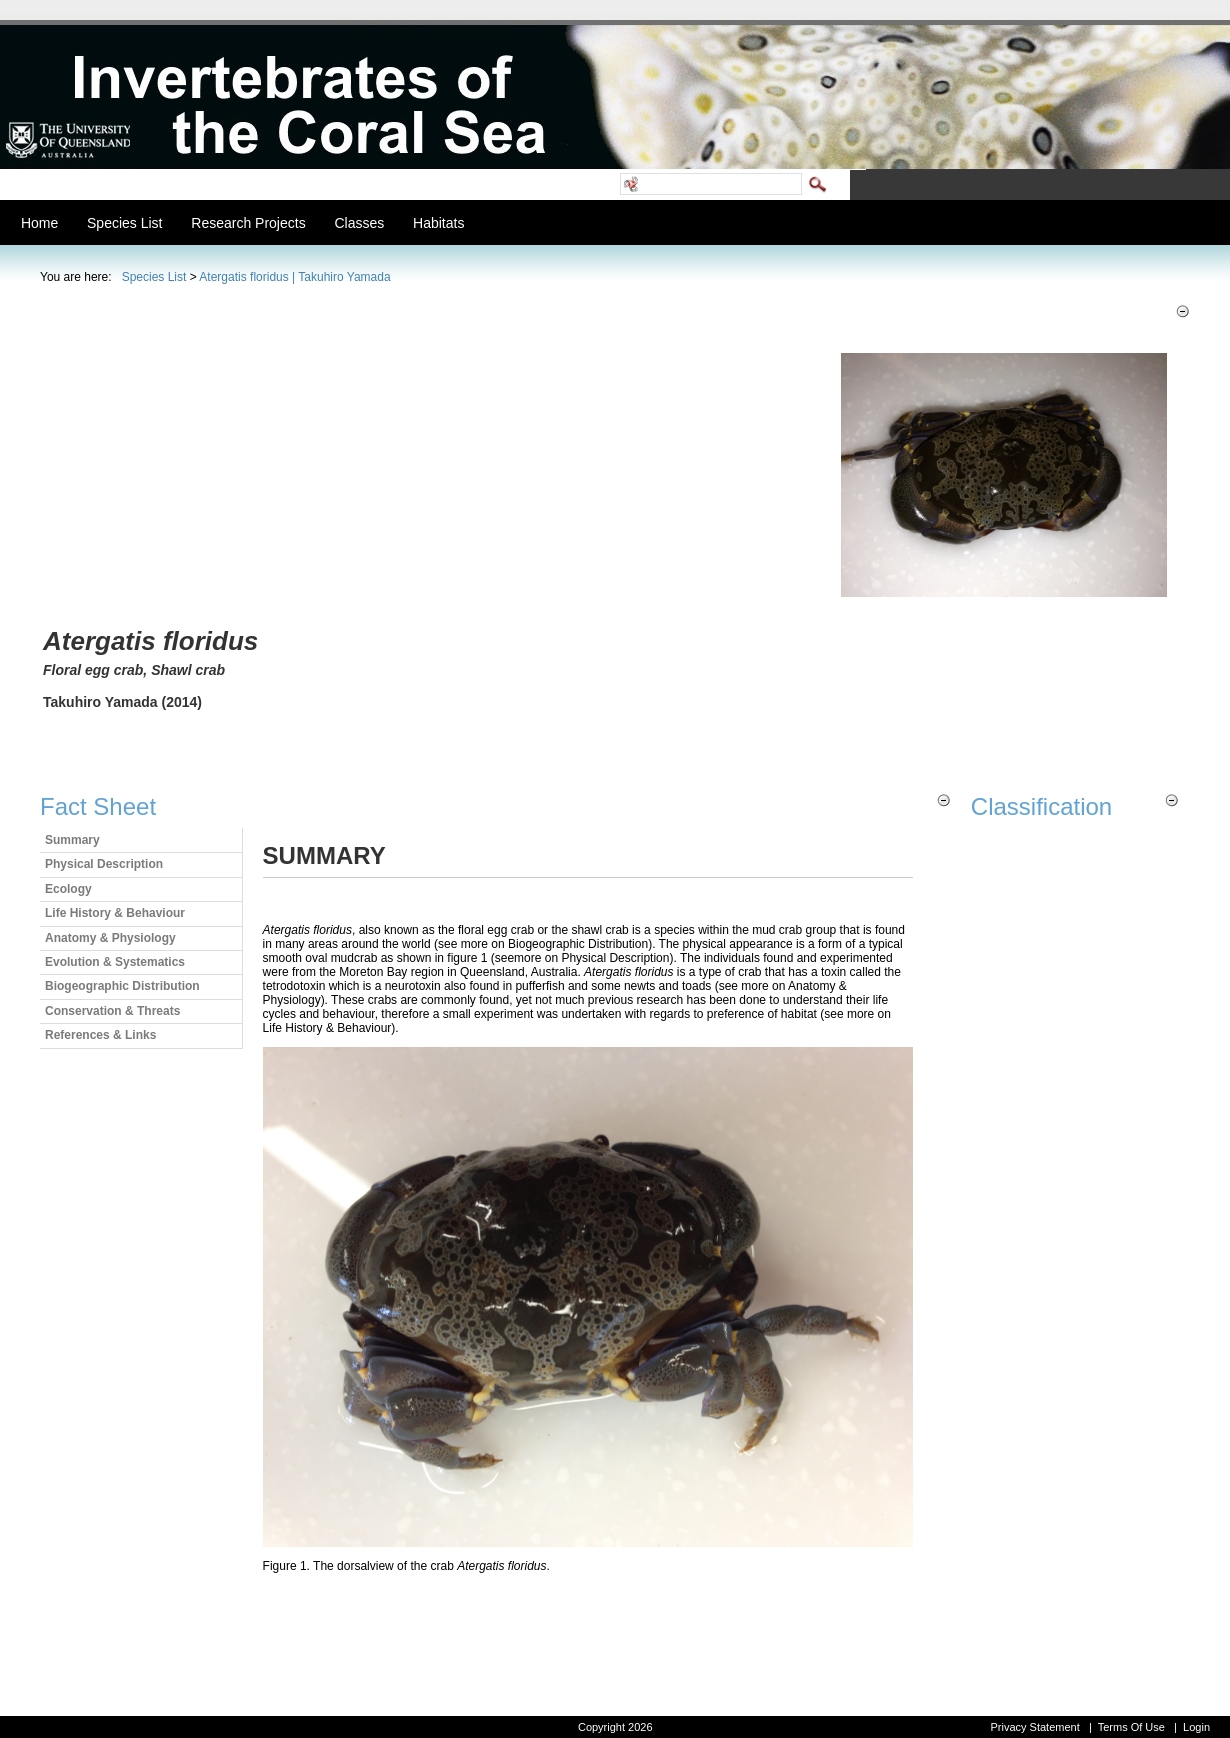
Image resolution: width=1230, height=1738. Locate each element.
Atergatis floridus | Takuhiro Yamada (294, 277)
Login (1196, 1727)
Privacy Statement (1034, 1727)
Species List (154, 277)
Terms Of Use (1131, 1727)
